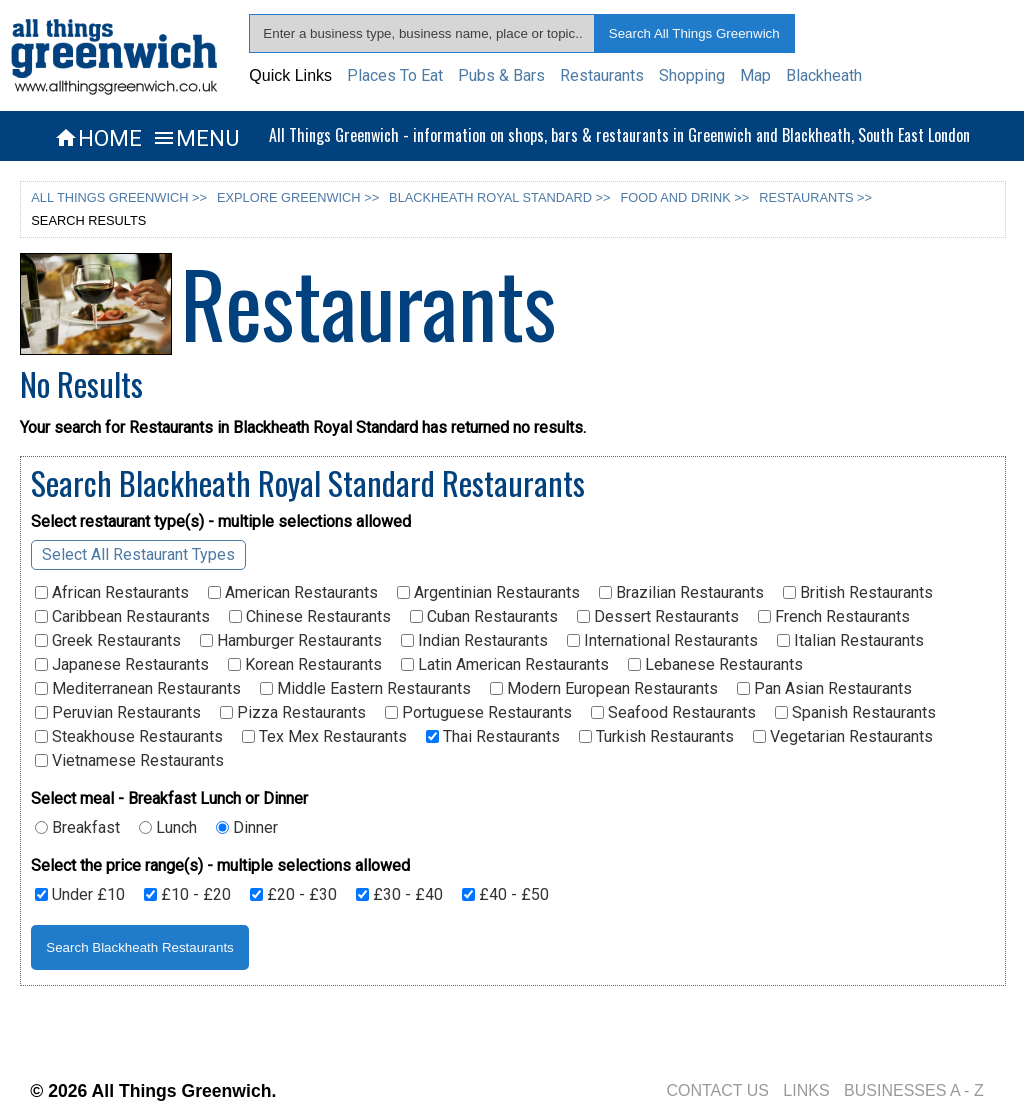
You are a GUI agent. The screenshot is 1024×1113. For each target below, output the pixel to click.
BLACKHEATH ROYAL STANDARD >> (499, 197)
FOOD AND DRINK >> (685, 197)
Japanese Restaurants (122, 665)
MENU (195, 138)
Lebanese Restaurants (715, 665)
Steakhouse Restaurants (129, 737)
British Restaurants (858, 593)
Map (755, 75)
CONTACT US (717, 1090)
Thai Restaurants (493, 737)
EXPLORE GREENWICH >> (298, 197)
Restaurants (602, 75)
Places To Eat (395, 75)
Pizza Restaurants (293, 713)
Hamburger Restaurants (291, 641)
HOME (98, 138)
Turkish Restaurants (656, 737)
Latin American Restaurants (505, 665)
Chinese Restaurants (310, 617)
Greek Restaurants (108, 641)
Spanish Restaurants (855, 713)
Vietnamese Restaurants (129, 761)
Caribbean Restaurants (122, 617)
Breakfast (77, 828)
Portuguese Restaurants (478, 713)
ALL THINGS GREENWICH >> (119, 197)
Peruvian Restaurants (118, 713)
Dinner (247, 828)
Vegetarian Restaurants (843, 737)
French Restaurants (834, 617)
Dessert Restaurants (658, 617)
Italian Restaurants (850, 641)
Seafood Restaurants (673, 713)
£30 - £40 (399, 895)
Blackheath (824, 75)
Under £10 (80, 895)
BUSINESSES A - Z (914, 1090)
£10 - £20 (187, 895)
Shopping (692, 75)
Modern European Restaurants (604, 689)
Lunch (168, 828)
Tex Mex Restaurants (324, 737)
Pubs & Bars (501, 75)
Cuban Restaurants (484, 617)
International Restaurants (662, 641)
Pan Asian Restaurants (824, 689)
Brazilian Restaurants (681, 593)
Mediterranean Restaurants (138, 689)
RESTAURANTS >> (815, 197)
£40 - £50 (505, 895)
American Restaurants (293, 593)
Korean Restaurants (305, 665)
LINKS (806, 1090)
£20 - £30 (293, 895)
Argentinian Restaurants (488, 593)
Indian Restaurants (474, 641)
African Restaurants (112, 593)
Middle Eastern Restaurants (365, 689)
